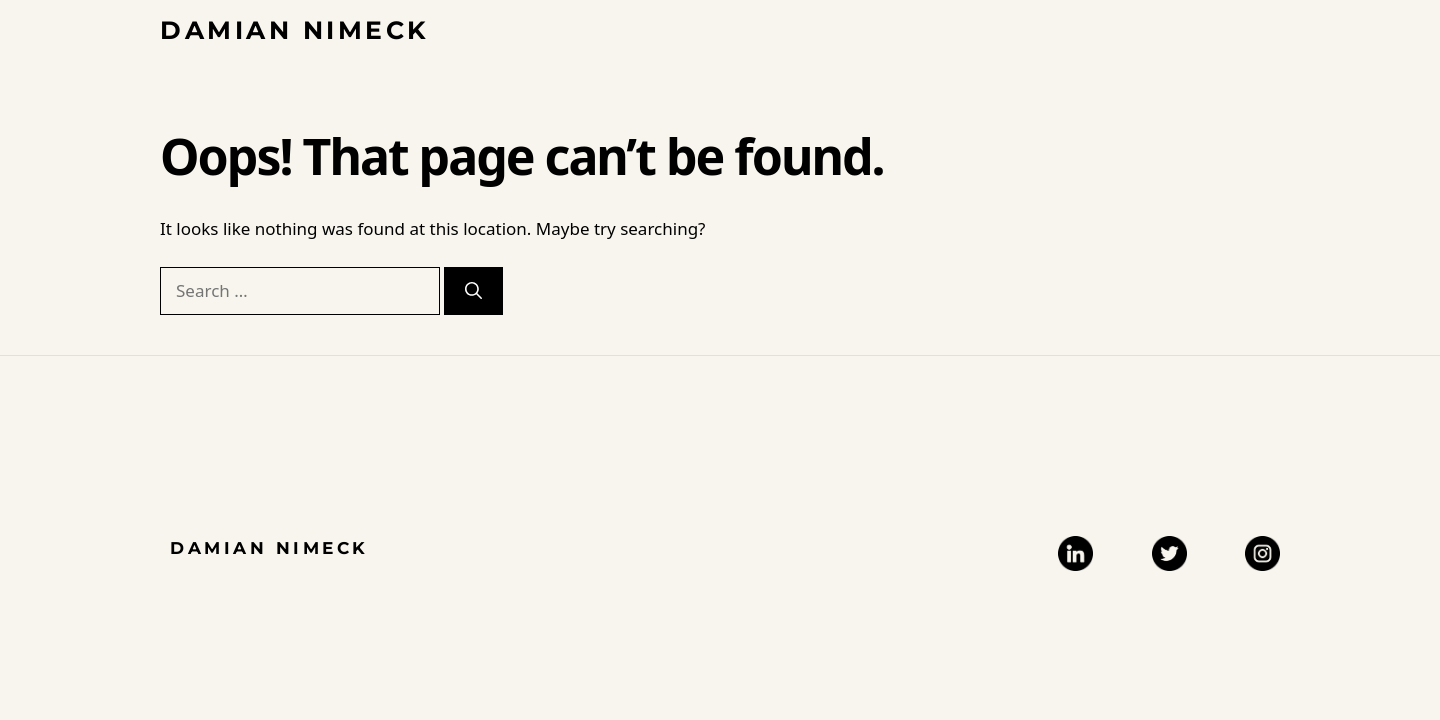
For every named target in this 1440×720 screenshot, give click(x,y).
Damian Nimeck (295, 30)
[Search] (473, 291)
